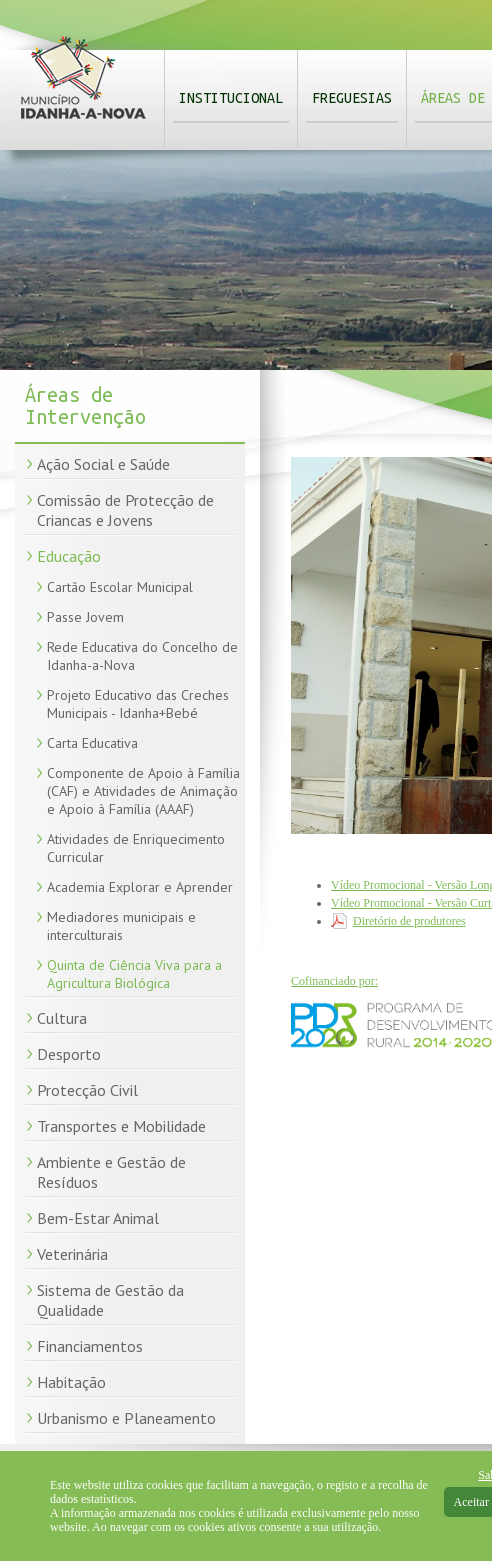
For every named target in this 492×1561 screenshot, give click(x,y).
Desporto (69, 1054)
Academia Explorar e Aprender (140, 887)
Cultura (62, 1018)
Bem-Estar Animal (98, 1218)
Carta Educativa (92, 743)
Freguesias (352, 98)
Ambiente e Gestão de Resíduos (111, 1172)
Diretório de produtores (409, 921)
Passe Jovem (85, 617)
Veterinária (72, 1254)
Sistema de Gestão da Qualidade (110, 1300)
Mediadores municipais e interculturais (121, 926)
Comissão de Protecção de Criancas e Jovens (125, 510)
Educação (69, 556)
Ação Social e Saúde (103, 464)
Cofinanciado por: (334, 981)
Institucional (231, 98)
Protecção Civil (87, 1090)
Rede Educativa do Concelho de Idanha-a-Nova (142, 656)
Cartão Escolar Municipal (120, 587)
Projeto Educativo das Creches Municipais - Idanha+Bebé (138, 704)
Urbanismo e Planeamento (126, 1418)
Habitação (71, 1382)
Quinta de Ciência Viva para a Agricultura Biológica (134, 974)
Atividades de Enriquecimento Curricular (136, 848)
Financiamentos (90, 1346)
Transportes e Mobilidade (121, 1126)
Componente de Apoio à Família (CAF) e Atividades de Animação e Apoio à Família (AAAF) (143, 791)
